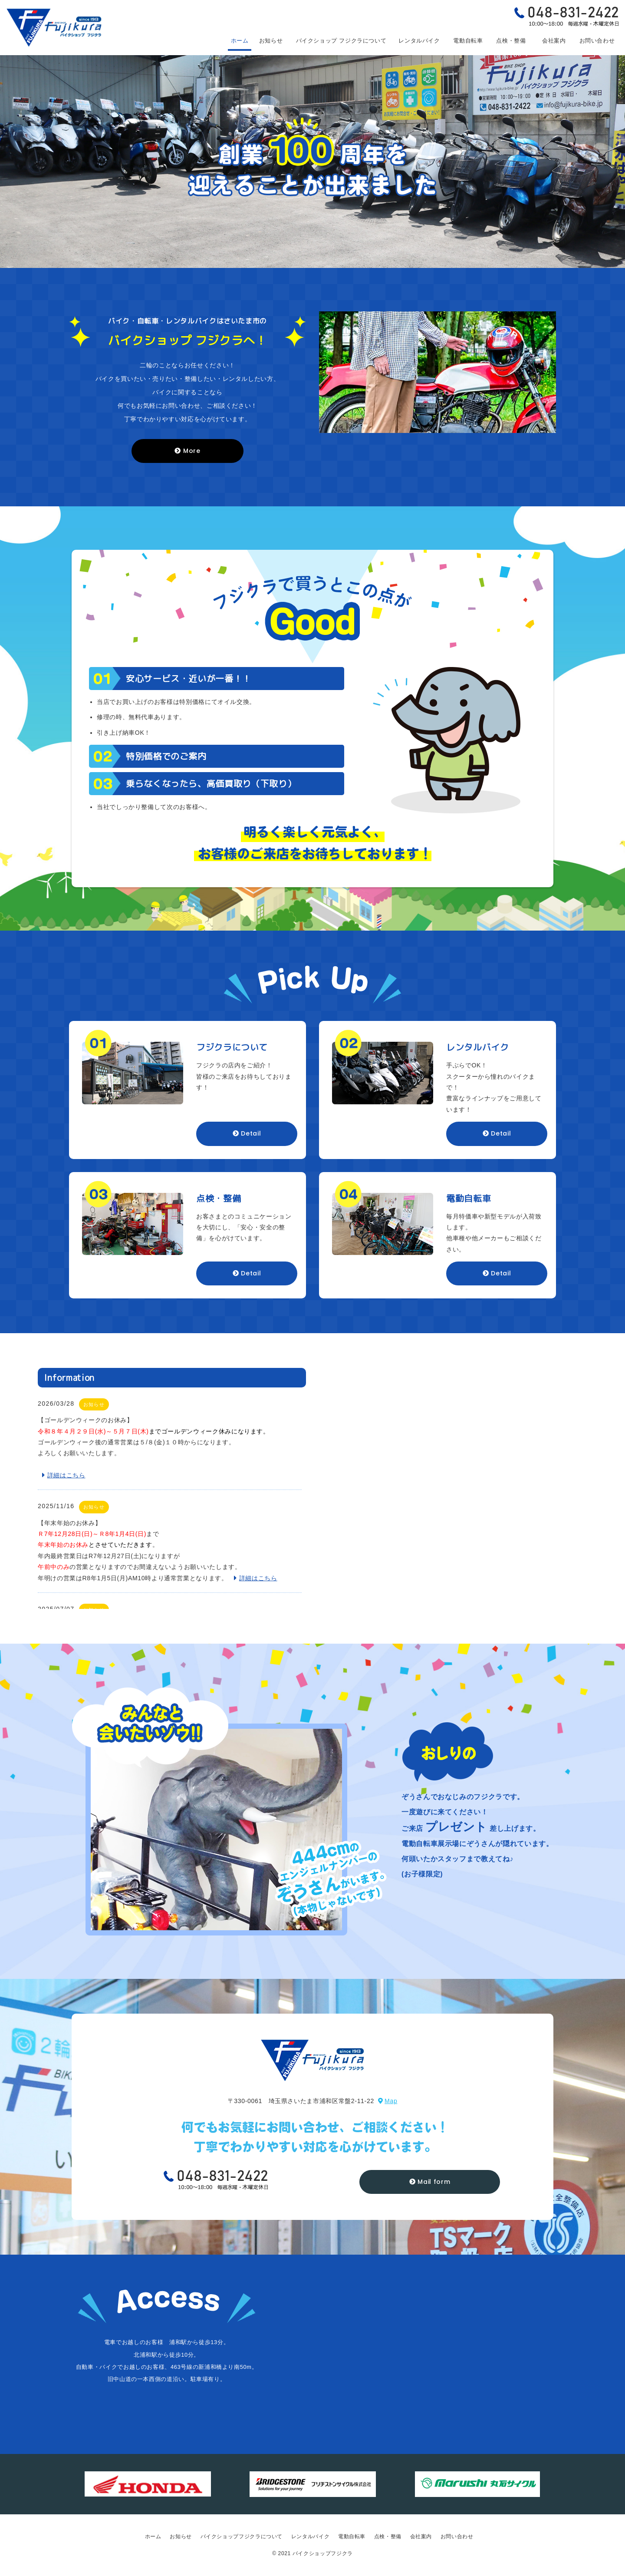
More (187, 450)
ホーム (240, 40)
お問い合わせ (597, 40)
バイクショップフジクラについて (242, 2536)
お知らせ (271, 40)
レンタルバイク (419, 40)
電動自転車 (468, 40)
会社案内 (554, 40)
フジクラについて (341, 40)
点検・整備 (511, 40)
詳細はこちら (63, 1475)
